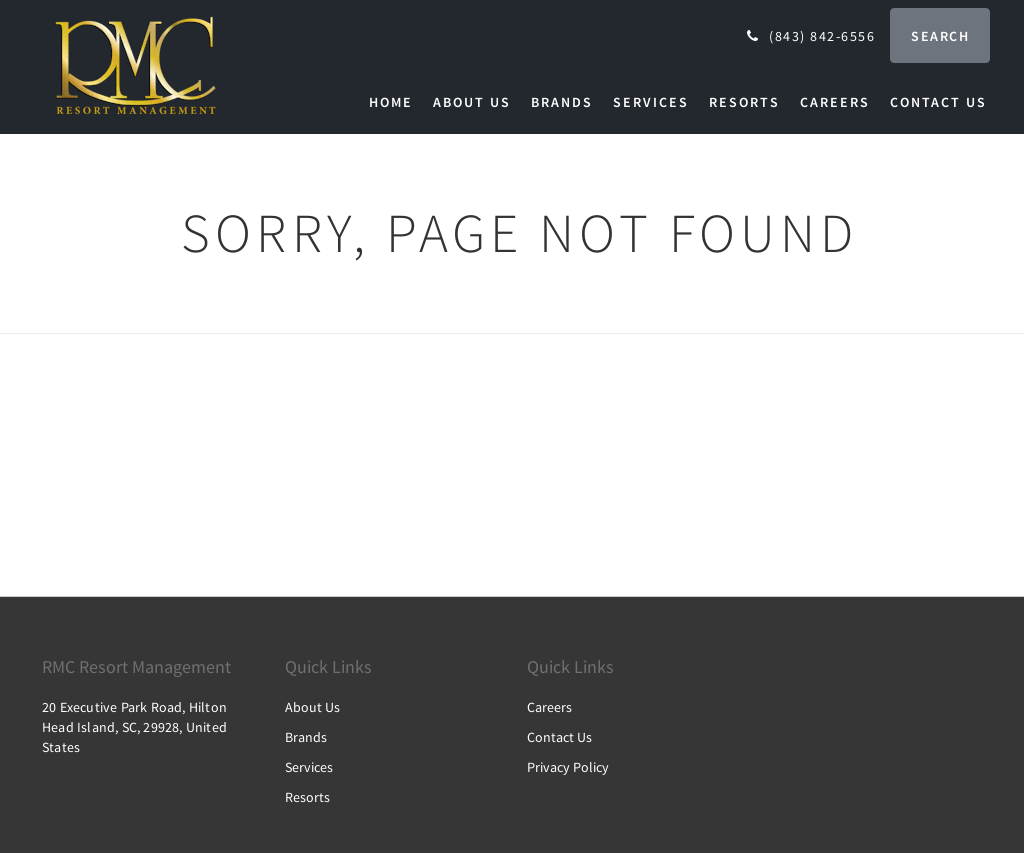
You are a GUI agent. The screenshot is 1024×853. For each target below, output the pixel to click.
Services (309, 767)
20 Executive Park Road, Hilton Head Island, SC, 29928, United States (134, 727)
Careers (549, 707)
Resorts (307, 797)
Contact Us (559, 737)
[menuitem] (396, 102)
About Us (312, 707)
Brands (306, 737)
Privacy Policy (568, 767)
